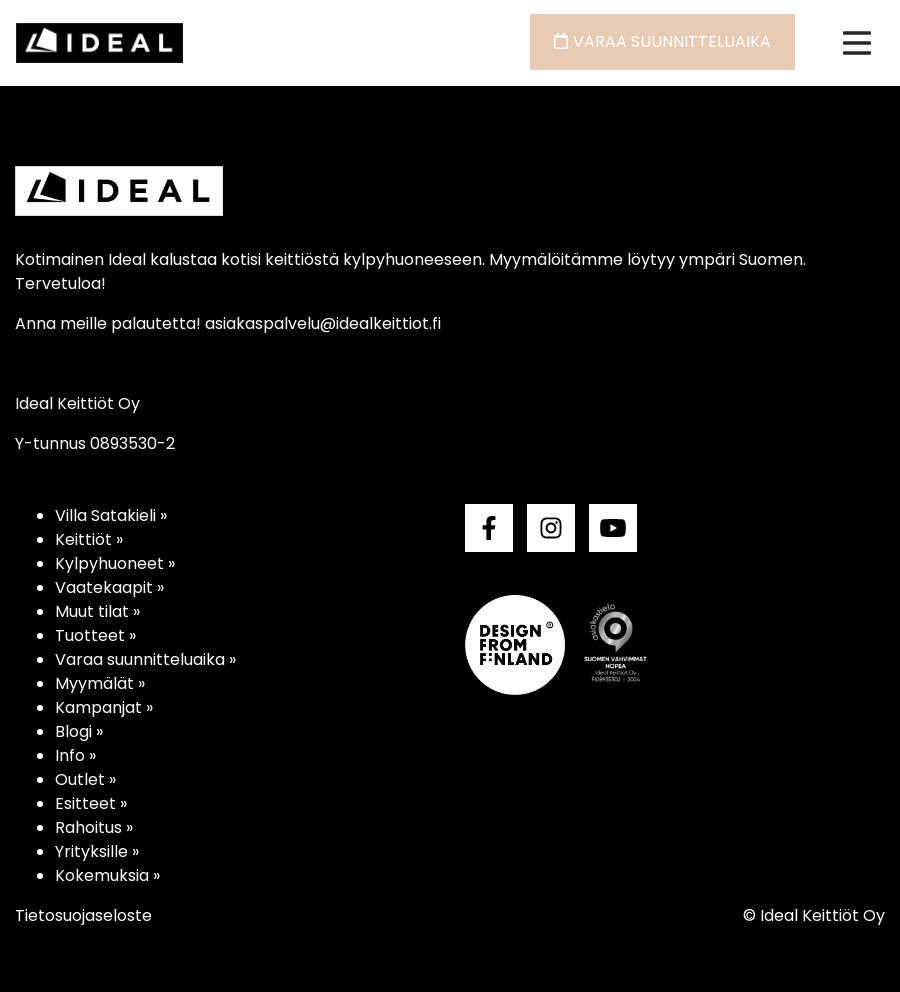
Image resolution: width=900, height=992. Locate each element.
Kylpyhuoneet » (115, 563)
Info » (75, 755)
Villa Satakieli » (111, 515)
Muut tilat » (97, 611)
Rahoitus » (94, 827)
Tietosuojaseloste (83, 915)
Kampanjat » (104, 707)
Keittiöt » (89, 539)
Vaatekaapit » (109, 587)
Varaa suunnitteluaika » (145, 659)
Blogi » (79, 731)
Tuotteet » (95, 635)
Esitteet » (91, 803)
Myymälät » (100, 683)
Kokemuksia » (107, 875)
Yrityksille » (97, 851)
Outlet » (85, 779)
